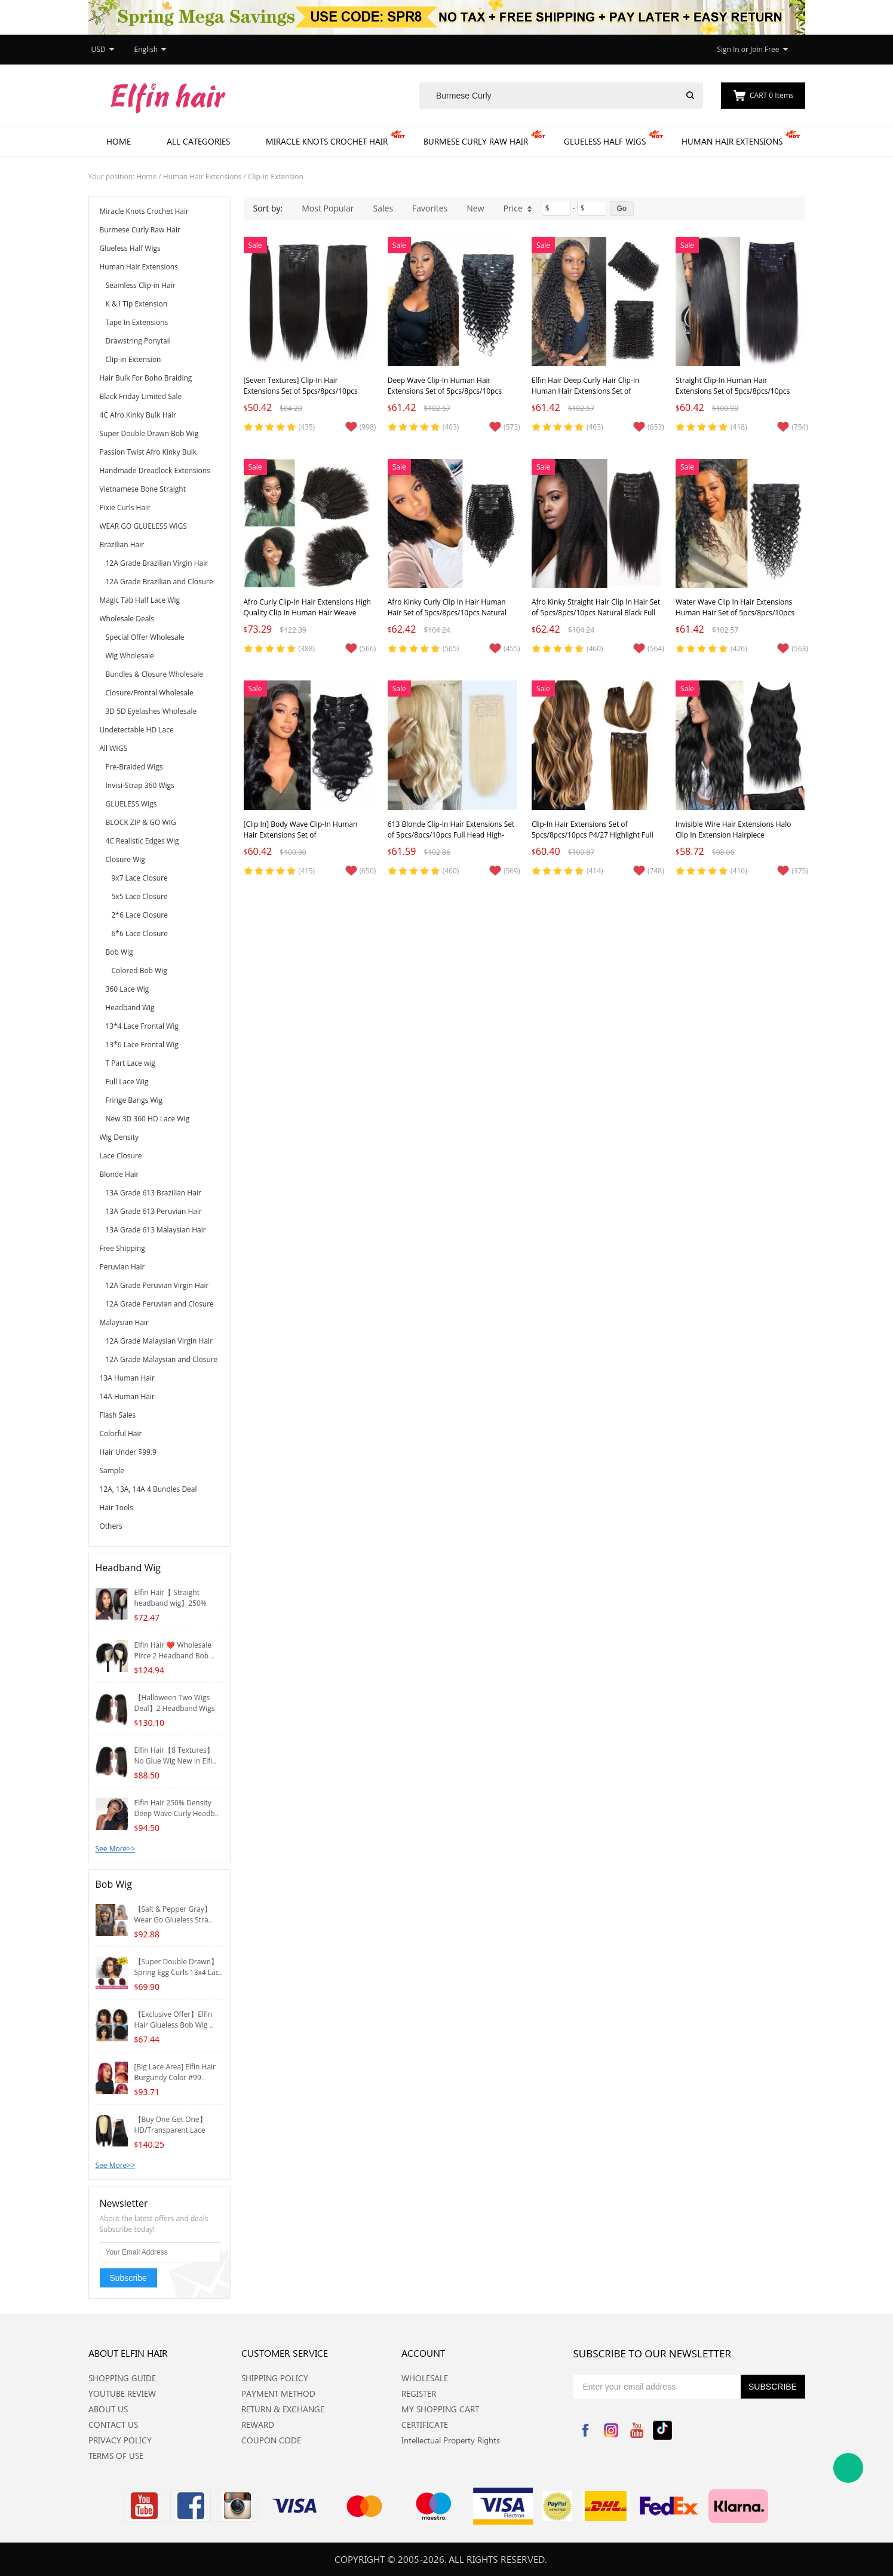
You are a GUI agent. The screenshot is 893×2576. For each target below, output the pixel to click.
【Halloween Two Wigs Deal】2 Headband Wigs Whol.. (174, 1708)
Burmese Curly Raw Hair (476, 141)
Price (518, 208)
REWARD (257, 2424)
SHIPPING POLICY (274, 2378)
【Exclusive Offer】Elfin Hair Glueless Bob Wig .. (173, 2019)
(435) (307, 427)
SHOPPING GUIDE (122, 2378)
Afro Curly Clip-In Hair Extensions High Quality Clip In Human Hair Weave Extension (307, 612)
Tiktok (662, 2430)
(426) (739, 648)
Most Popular (328, 208)
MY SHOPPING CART (440, 2409)
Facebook (585, 2430)
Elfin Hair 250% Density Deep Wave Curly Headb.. (176, 1808)
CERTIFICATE (424, 2424)
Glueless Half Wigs (605, 141)
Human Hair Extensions (732, 141)
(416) (739, 871)
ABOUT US (108, 2409)
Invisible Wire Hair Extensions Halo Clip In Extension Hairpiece (733, 829)
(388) (307, 648)
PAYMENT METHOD (278, 2393)
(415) (307, 871)
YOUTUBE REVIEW (122, 2393)
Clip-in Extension (275, 176)
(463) (595, 427)
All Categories (198, 141)
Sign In (728, 49)
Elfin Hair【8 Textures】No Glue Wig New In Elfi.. (175, 1755)
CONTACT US (113, 2424)
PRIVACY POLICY (120, 2440)
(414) (595, 871)
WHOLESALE (424, 2378)
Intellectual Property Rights (450, 2440)
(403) (451, 427)
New (475, 208)
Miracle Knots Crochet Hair (327, 141)
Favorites (429, 208)
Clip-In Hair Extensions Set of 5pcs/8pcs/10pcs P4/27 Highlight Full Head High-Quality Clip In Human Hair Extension (595, 840)
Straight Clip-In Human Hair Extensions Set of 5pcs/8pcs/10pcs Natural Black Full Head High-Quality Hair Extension (736, 396)
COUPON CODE (271, 2440)
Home (118, 141)
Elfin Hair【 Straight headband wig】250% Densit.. (170, 1603)
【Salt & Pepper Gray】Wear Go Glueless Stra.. (173, 1914)
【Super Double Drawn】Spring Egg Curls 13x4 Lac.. (178, 1966)
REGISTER (418, 2393)
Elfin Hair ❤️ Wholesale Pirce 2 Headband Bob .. (174, 1650)
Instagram (611, 2430)
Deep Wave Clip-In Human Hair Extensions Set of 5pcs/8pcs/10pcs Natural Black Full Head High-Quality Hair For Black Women (448, 396)
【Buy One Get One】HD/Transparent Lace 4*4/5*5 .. (170, 2130)
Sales (383, 208)
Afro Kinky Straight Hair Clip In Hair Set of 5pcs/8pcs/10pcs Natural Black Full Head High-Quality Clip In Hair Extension (596, 618)
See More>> (116, 1849)
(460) (595, 648)
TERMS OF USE (115, 2455)
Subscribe (128, 2278)
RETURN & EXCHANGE (282, 2409)
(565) (451, 648)
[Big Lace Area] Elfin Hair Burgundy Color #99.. (175, 2072)
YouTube (637, 2430)
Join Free (765, 49)
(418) (739, 427)
